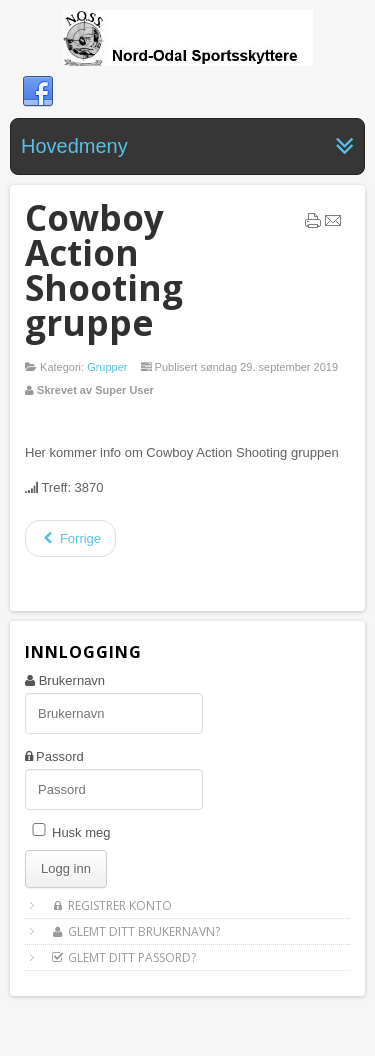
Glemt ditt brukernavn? (135, 931)
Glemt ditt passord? (123, 957)
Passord (60, 756)
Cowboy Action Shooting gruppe (104, 270)
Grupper (107, 367)
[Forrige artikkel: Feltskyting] (70, 538)
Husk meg (81, 832)
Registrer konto (111, 905)
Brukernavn (72, 680)
